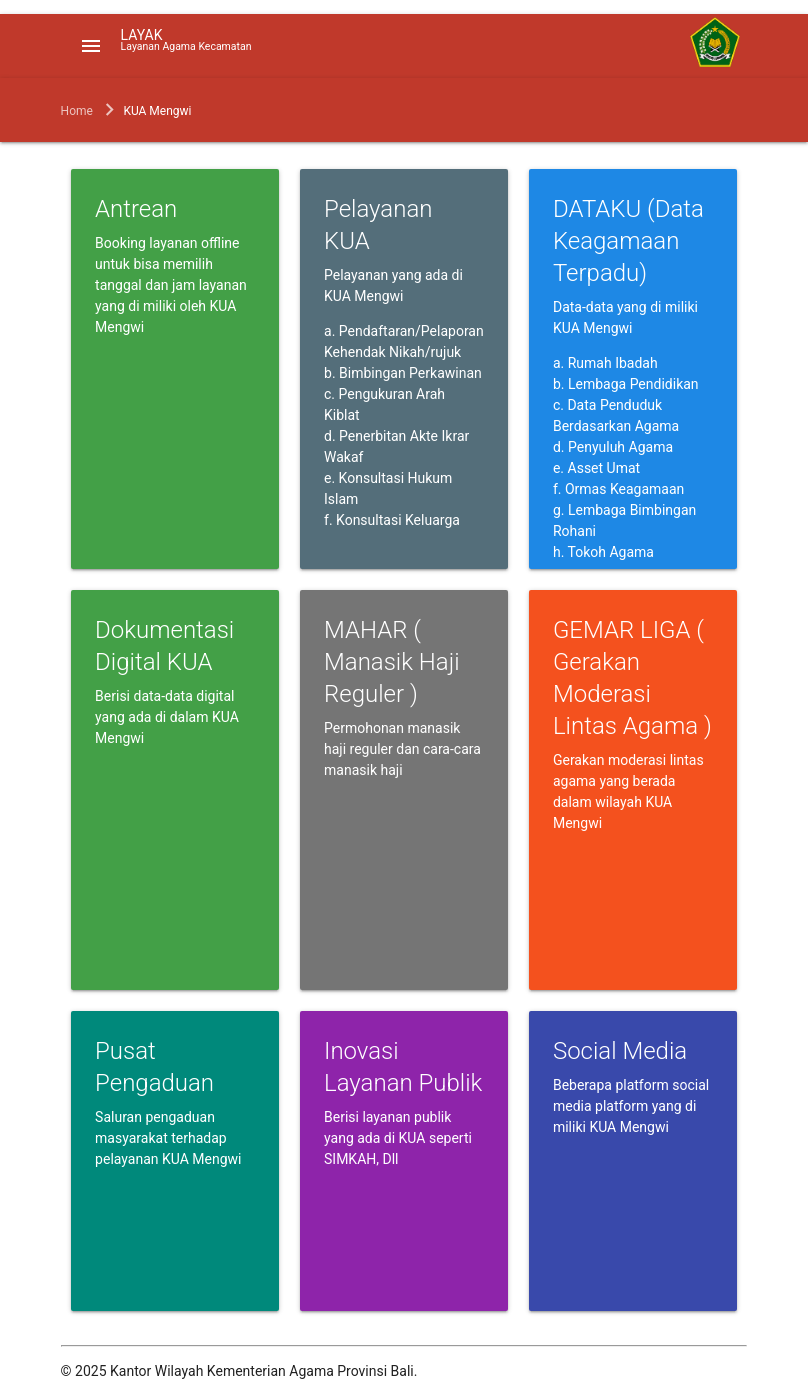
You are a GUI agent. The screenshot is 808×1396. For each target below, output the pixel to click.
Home (77, 111)
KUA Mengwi (157, 111)
